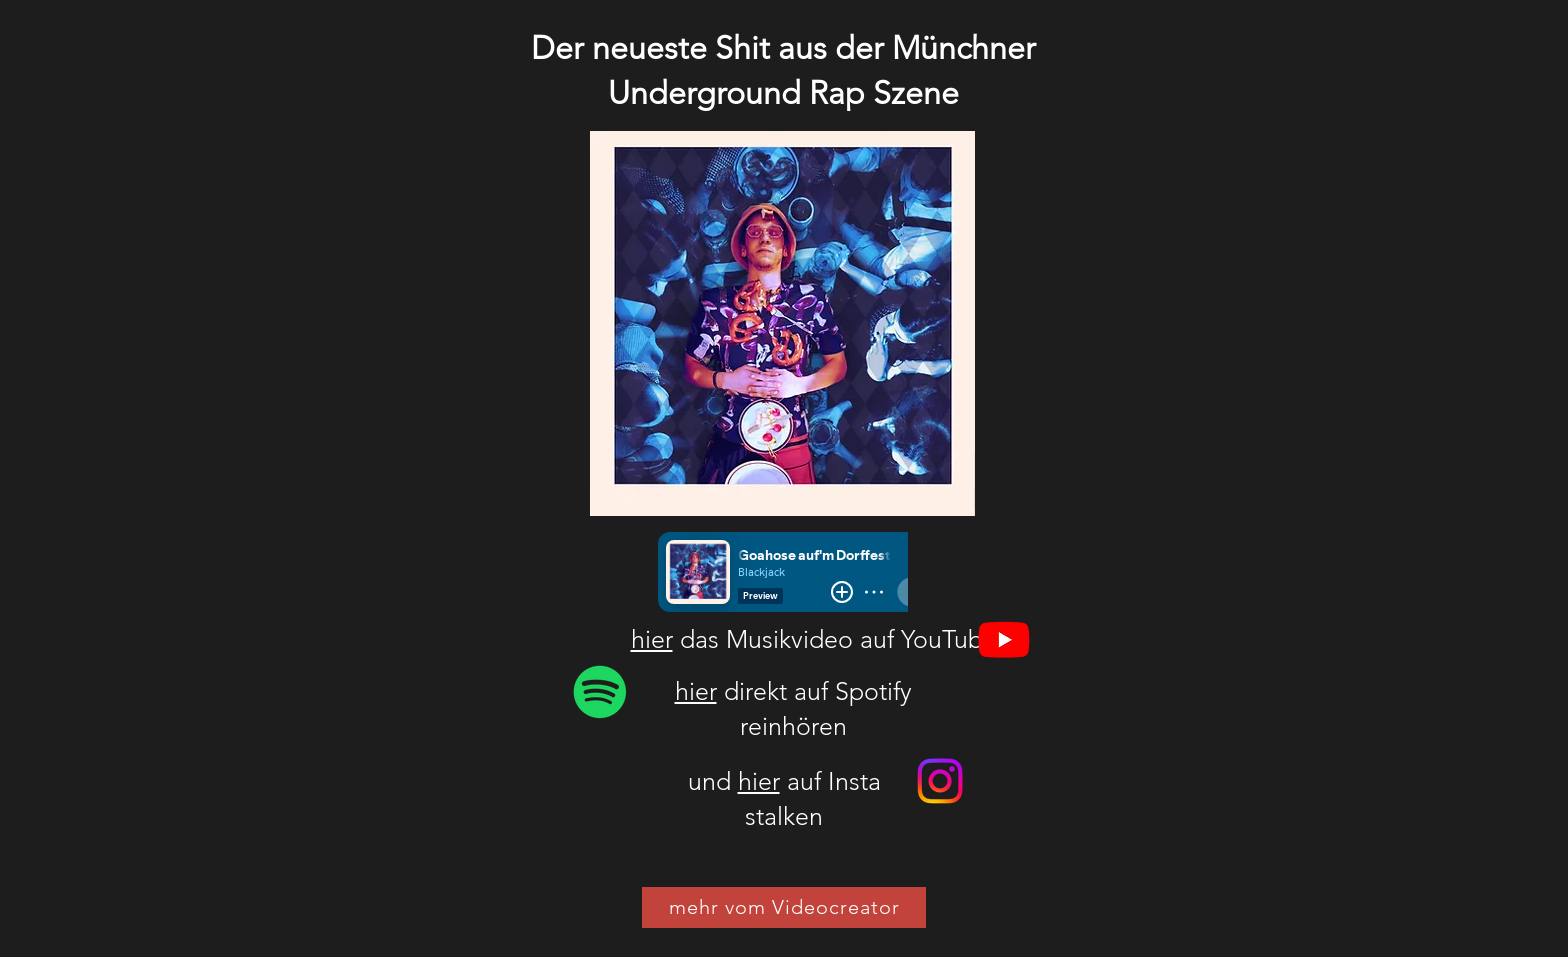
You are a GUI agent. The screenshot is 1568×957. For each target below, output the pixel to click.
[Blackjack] (600, 692)
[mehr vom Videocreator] (784, 907)
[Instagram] (940, 781)
